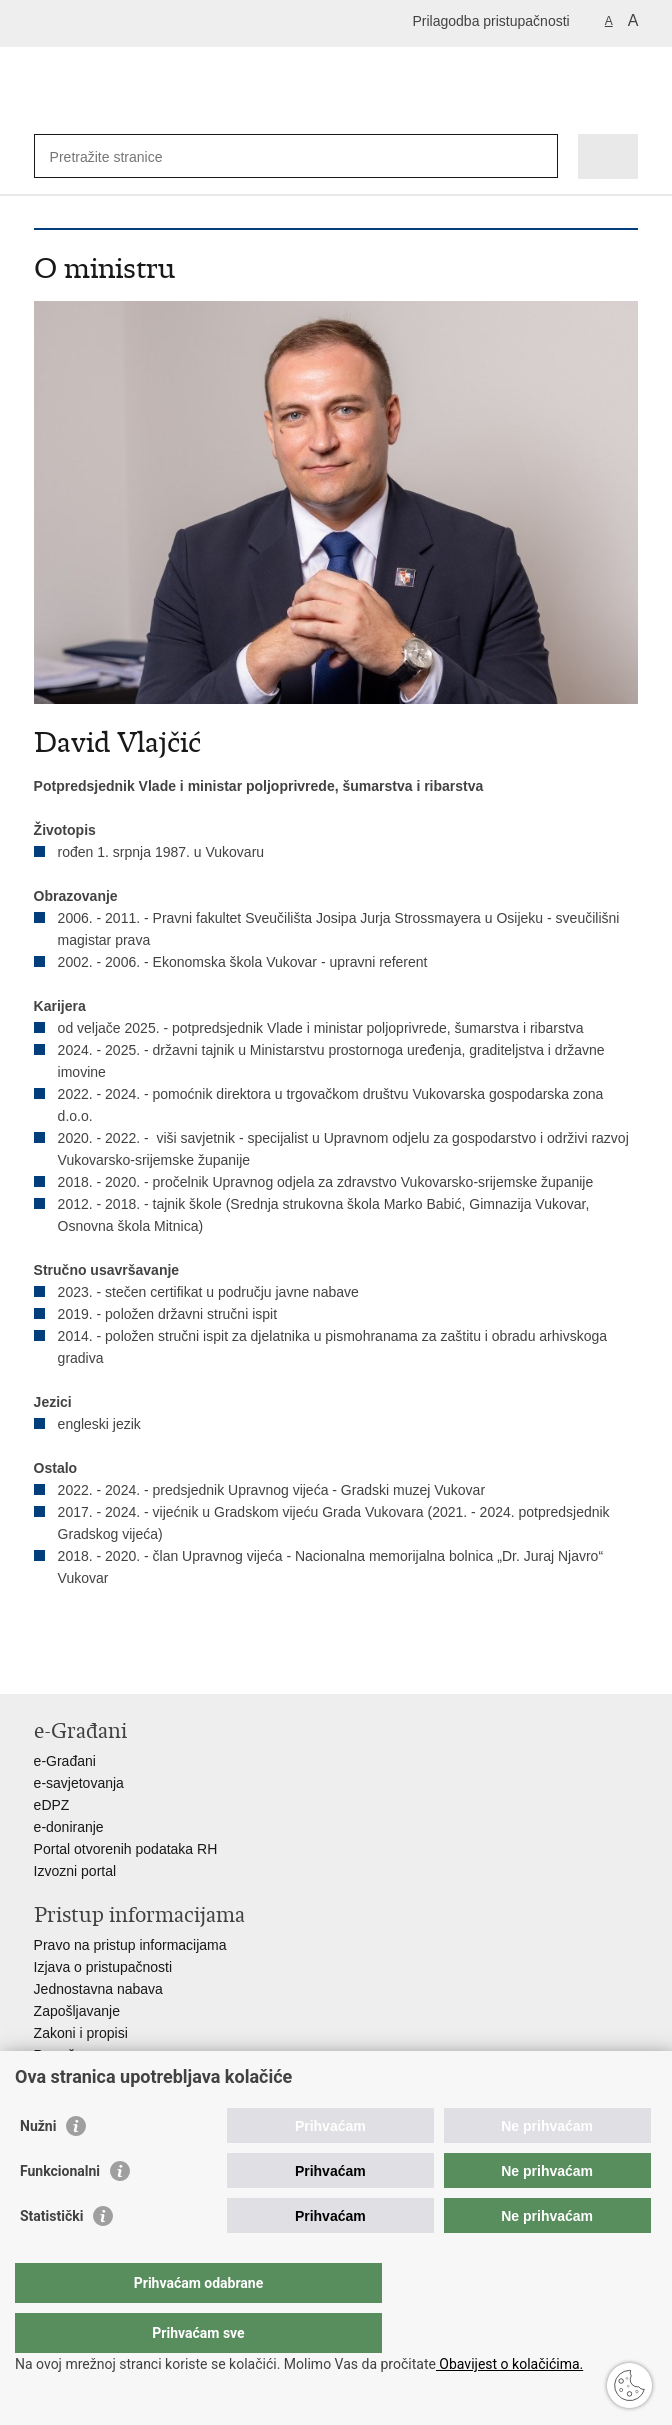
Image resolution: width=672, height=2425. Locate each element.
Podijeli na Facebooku (87, 1662)
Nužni (38, 2166)
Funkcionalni (60, 2211)
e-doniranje (69, 1827)
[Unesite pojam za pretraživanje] (122, 156)
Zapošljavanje (77, 2011)
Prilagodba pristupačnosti (490, 21)
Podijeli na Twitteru (130, 1662)
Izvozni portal (75, 1871)
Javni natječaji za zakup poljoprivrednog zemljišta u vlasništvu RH (237, 2077)
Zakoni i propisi (81, 2033)
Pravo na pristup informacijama (130, 1945)
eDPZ (52, 1805)
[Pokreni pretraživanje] (538, 156)
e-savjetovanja (79, 1783)
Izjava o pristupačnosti (103, 1967)
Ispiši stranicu (44, 1662)
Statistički (51, 2256)
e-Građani (65, 1761)
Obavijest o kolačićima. (509, 2364)
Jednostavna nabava (98, 1989)
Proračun (62, 2055)
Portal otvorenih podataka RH (126, 1849)
